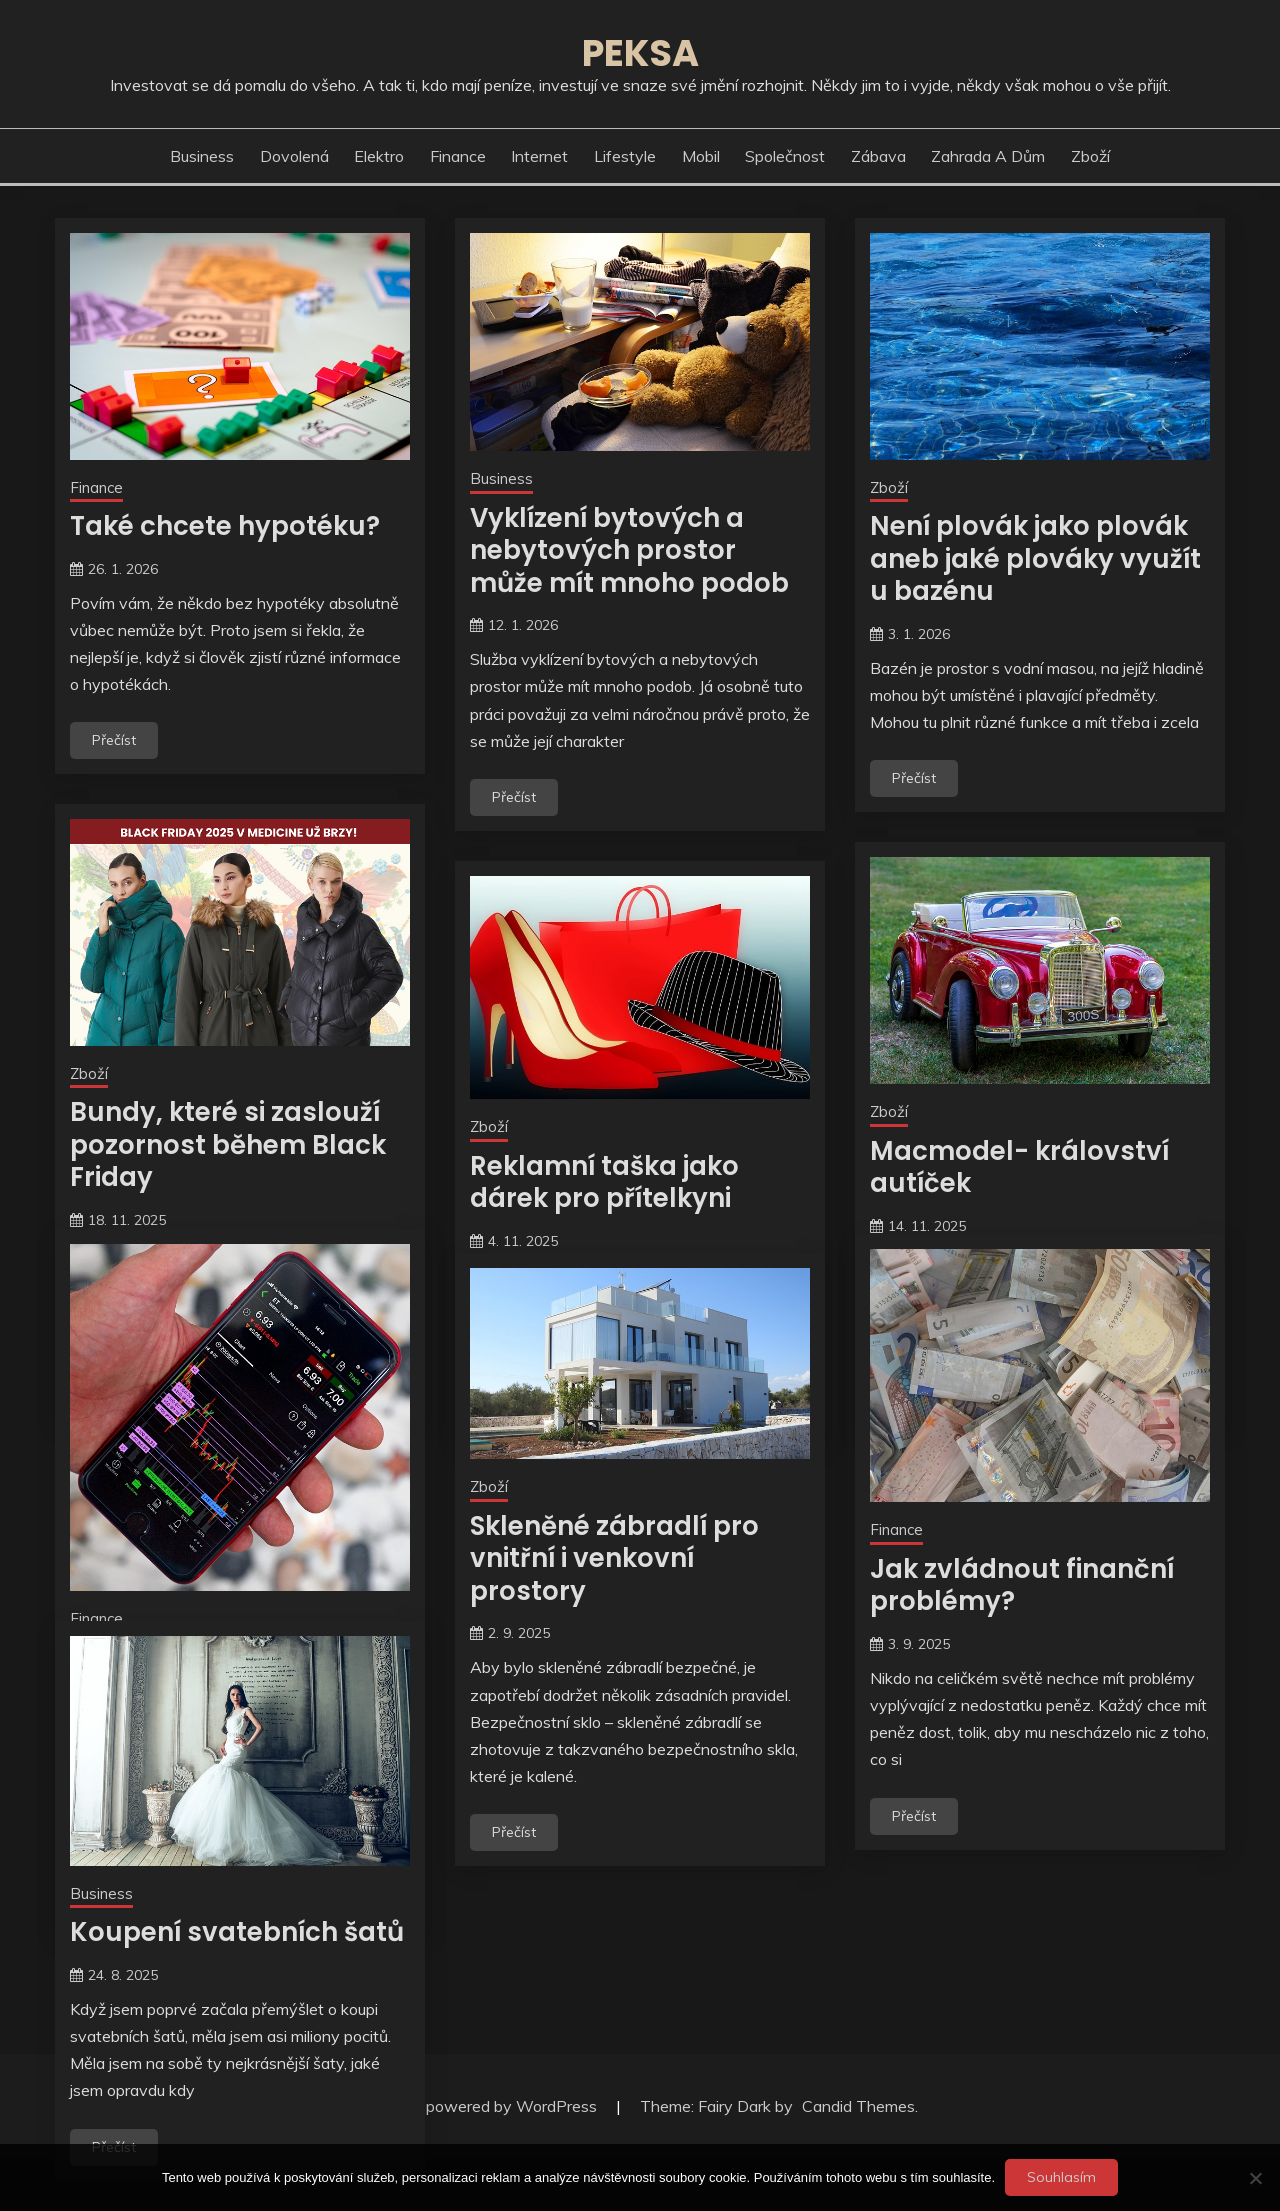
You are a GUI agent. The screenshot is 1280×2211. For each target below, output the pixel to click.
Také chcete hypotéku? (225, 526)
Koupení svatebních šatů (237, 1932)
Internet (539, 156)
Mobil (701, 156)
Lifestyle (625, 156)
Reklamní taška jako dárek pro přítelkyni (604, 1182)
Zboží (1090, 156)
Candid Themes (858, 2106)
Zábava (878, 156)
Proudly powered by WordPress (484, 2106)
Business (202, 156)
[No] (1255, 2178)
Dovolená (294, 156)
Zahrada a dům (988, 156)
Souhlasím (1061, 2177)
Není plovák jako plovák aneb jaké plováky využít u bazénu (1035, 558)
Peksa (640, 53)
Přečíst (114, 740)
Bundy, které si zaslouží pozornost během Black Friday (228, 1144)
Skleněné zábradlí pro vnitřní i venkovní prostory (614, 1558)
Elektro (379, 156)
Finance (458, 156)
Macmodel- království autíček (1019, 1167)
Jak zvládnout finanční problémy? (1022, 1585)
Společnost (785, 156)
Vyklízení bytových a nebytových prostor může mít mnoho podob (629, 550)
